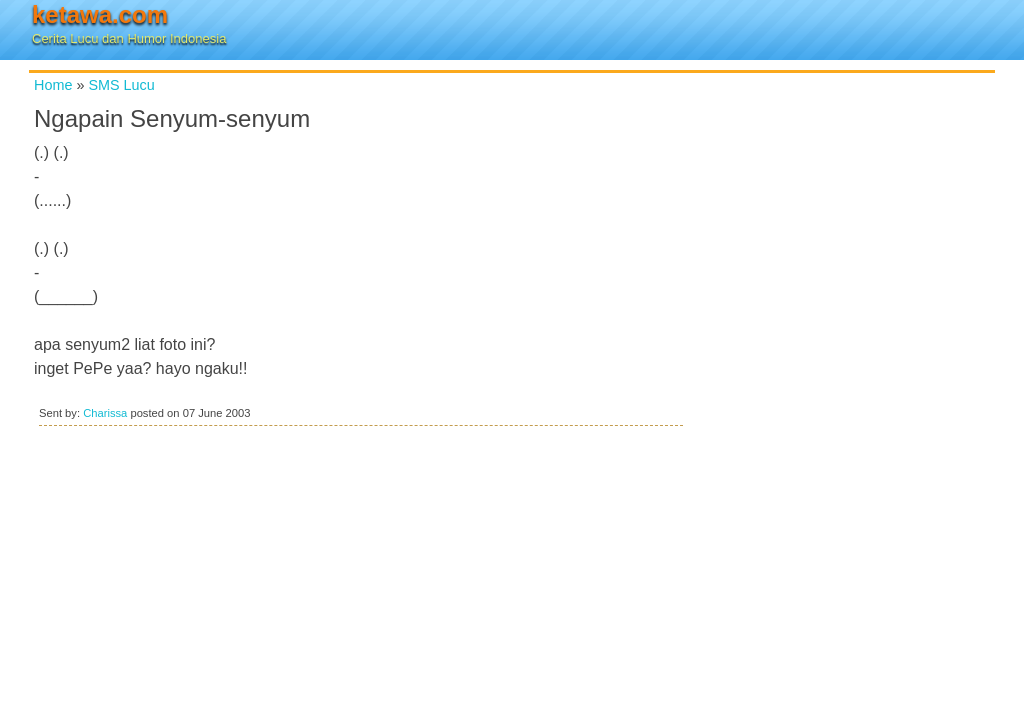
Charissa (105, 413)
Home (53, 85)
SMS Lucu (121, 85)
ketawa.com (100, 14)
